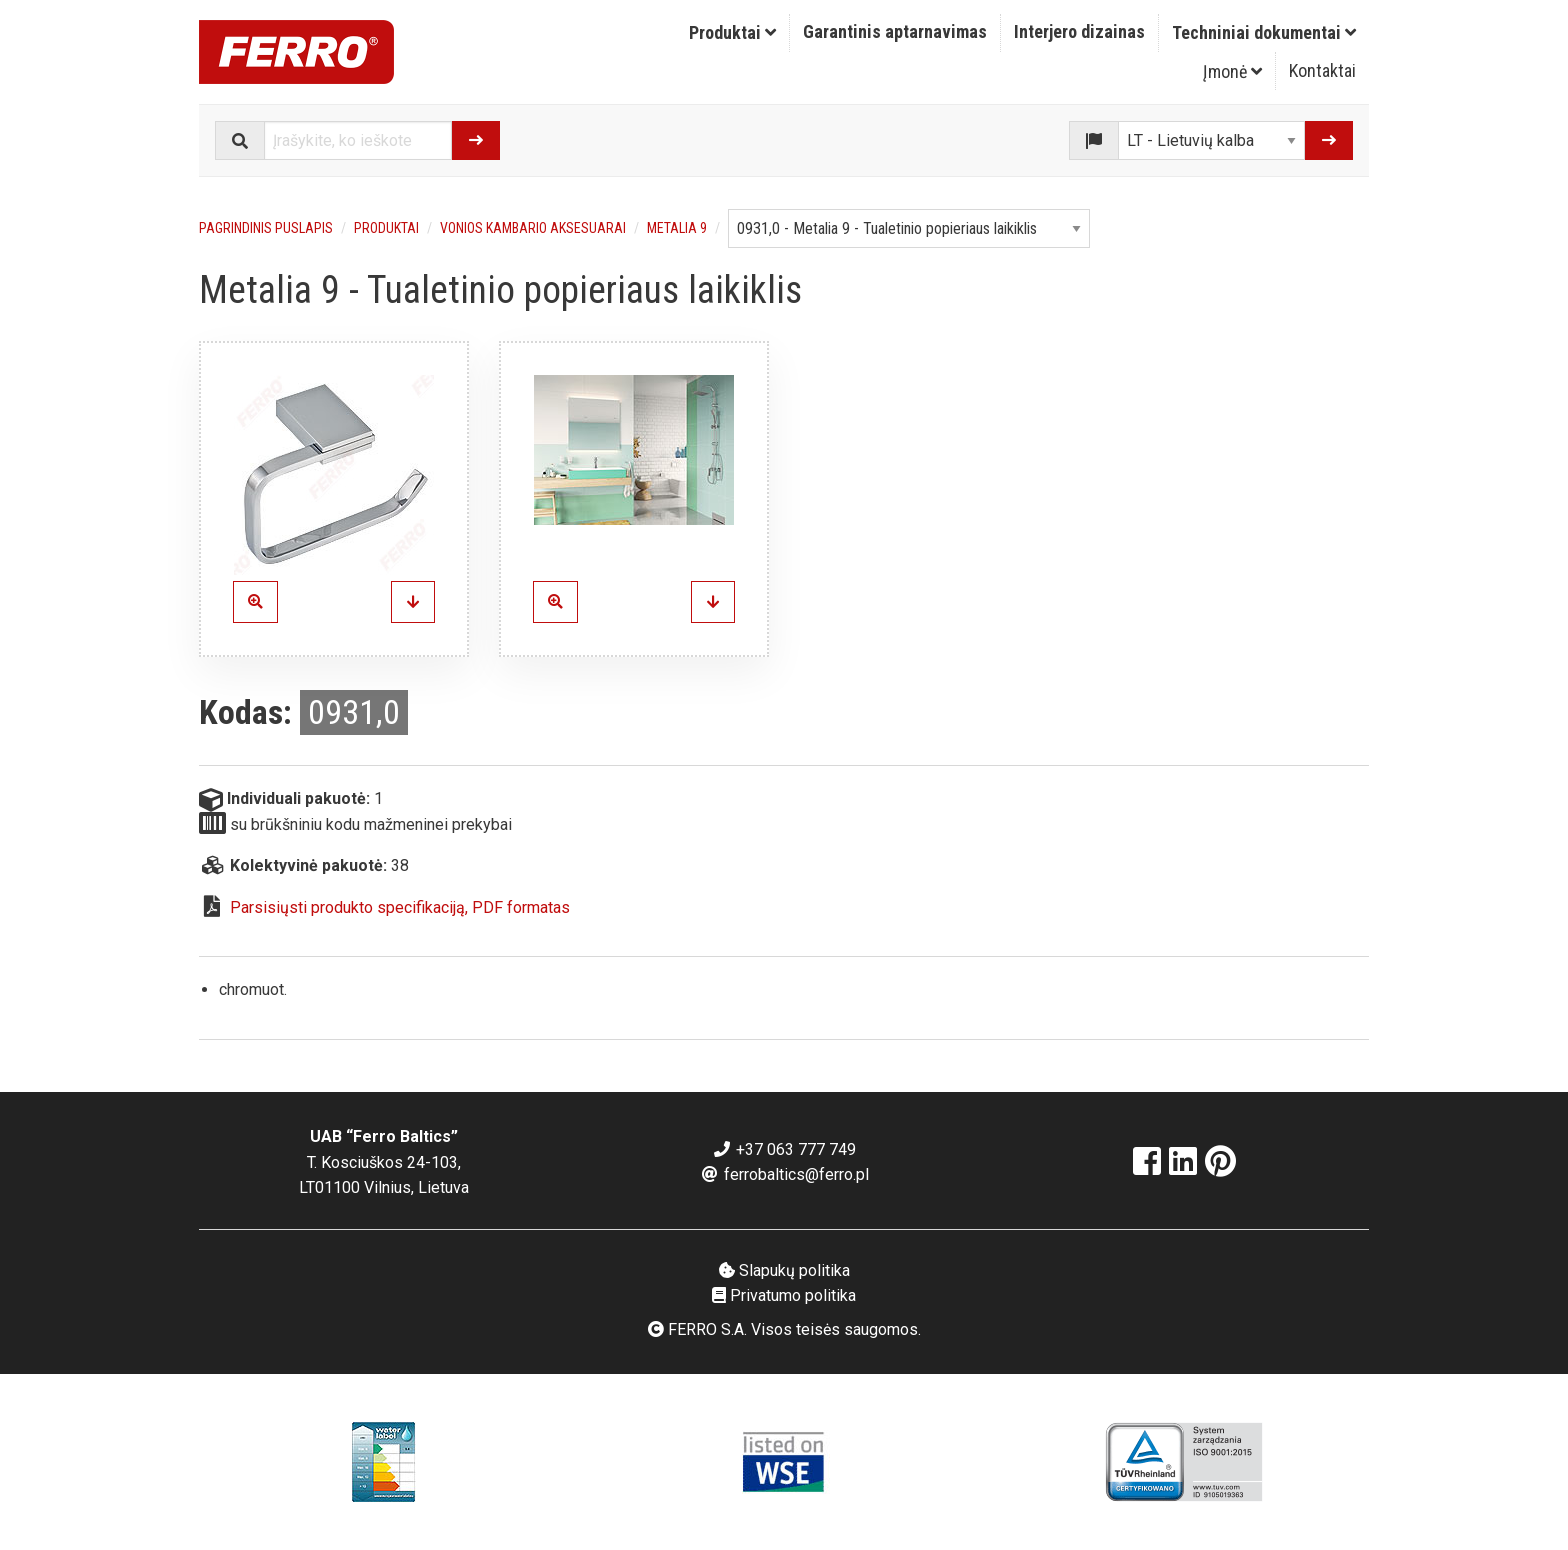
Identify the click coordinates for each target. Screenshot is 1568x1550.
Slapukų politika (784, 1270)
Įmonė (1232, 71)
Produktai (732, 32)
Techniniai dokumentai (1264, 32)
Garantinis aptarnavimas (895, 31)
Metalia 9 (677, 228)
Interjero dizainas (1079, 31)
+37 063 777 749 (784, 1149)
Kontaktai (1322, 70)
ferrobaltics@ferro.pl (784, 1174)
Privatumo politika (784, 1295)
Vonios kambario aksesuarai (533, 228)
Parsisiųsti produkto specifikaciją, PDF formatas (400, 907)
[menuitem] (733, 33)
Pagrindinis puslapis (266, 228)
